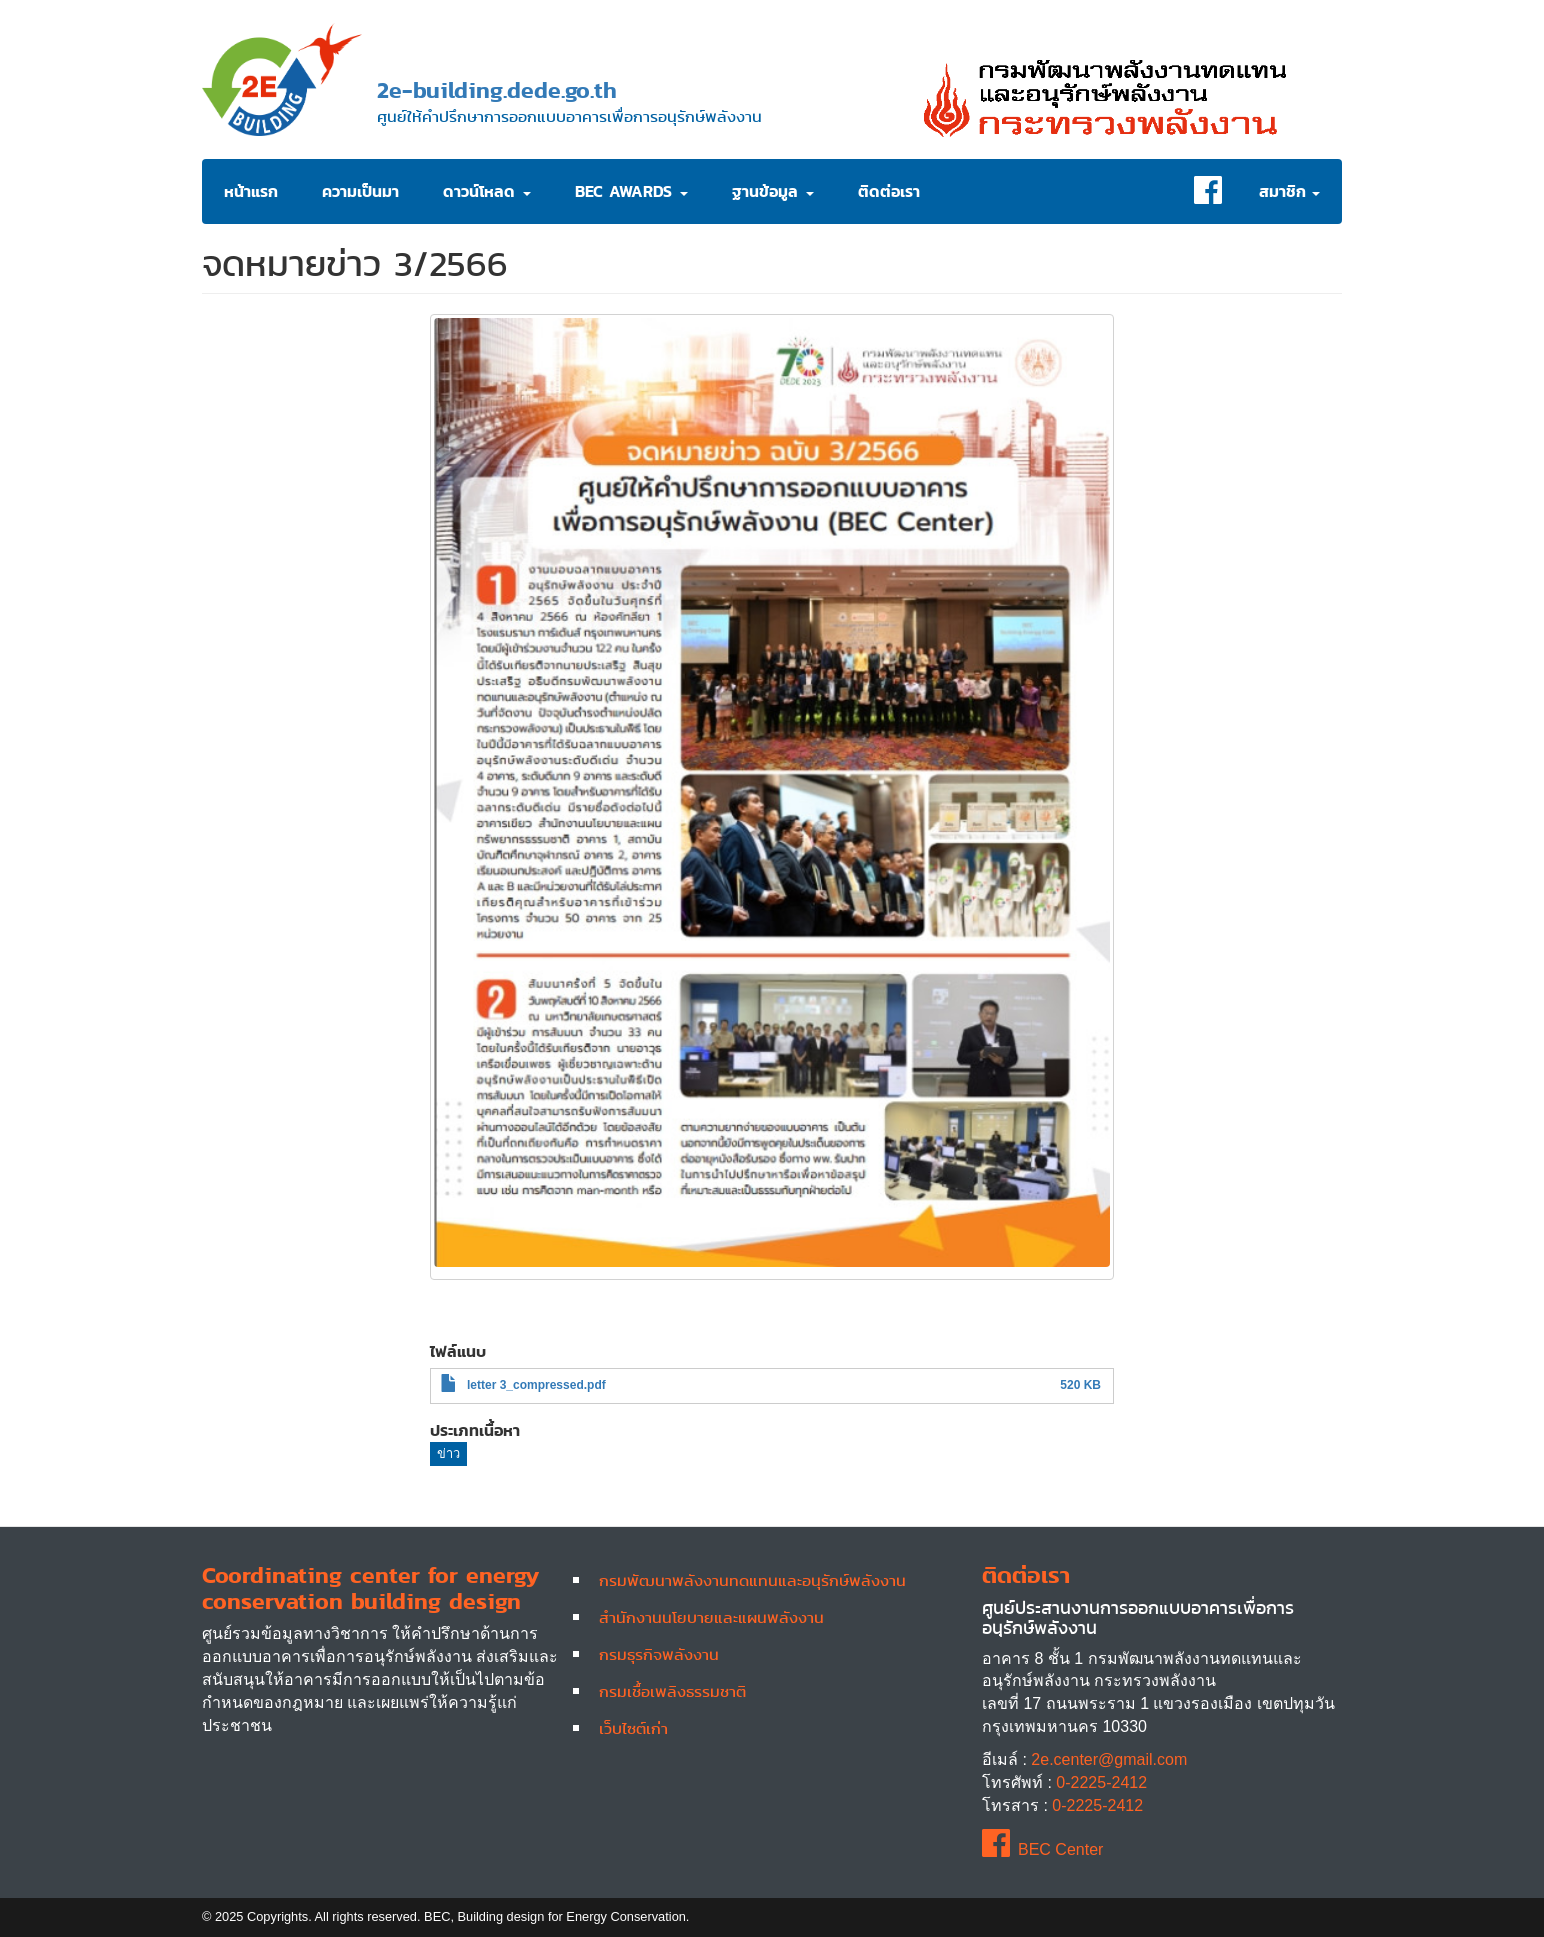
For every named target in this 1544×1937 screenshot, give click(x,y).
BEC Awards (631, 191)
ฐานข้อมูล (773, 191)
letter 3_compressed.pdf (536, 1385)
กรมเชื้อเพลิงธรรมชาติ (672, 1691)
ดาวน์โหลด (487, 191)
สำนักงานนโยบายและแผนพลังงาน (711, 1617)
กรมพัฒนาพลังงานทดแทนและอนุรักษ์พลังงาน (752, 1580)
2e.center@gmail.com (1109, 1759)
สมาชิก (1289, 191)
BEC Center (1042, 1849)
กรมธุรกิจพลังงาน (659, 1654)
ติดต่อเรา (889, 191)
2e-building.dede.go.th (497, 89)
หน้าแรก (251, 191)
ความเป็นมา (360, 191)
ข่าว (448, 1453)
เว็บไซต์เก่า (633, 1728)
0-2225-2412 (1101, 1782)
